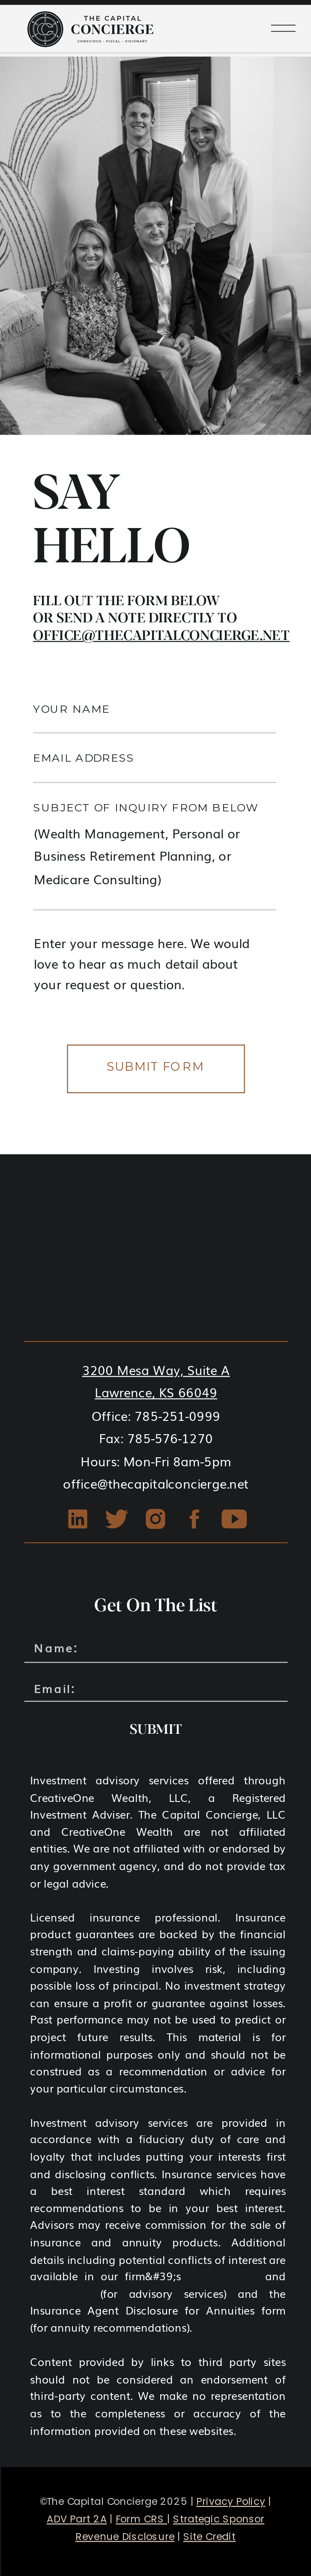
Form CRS (59, 2293)
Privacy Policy (230, 2502)
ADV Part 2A (223, 2276)
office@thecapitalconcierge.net (161, 634)
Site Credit (209, 2536)
